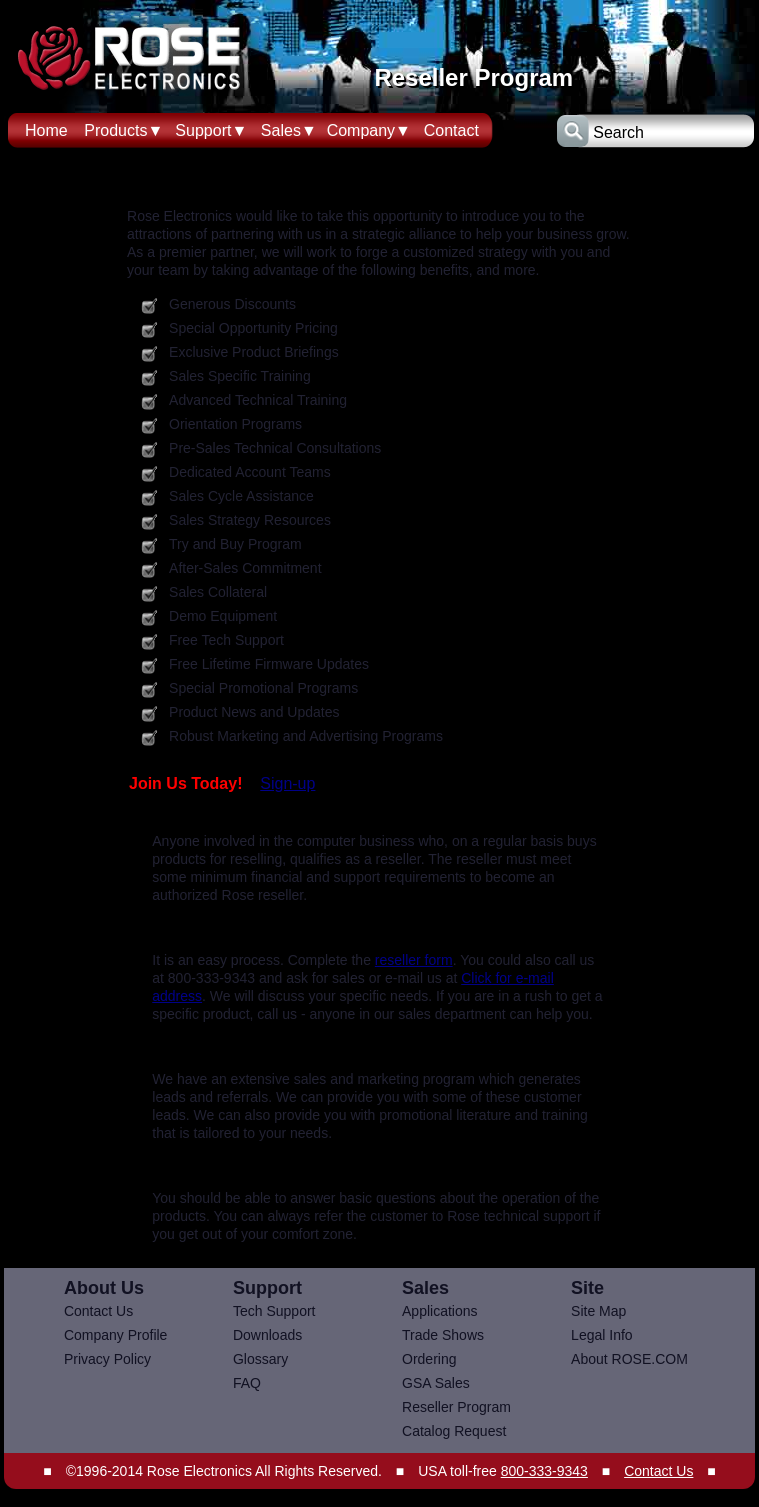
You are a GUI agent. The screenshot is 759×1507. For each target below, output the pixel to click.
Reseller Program (456, 1407)
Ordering (429, 1359)
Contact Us (98, 1311)
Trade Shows (443, 1335)
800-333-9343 (544, 1471)
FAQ (247, 1383)
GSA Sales (436, 1383)
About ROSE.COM (629, 1359)
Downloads (267, 1335)
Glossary (260, 1359)
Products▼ (123, 130)
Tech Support (274, 1311)
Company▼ (369, 130)
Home (46, 130)
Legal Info (602, 1335)
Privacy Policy (107, 1359)
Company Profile (116, 1335)
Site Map (598, 1311)
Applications (440, 1311)
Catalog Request (454, 1431)
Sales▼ (289, 130)
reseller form (414, 960)
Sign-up (287, 783)
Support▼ (211, 130)
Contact (451, 130)
